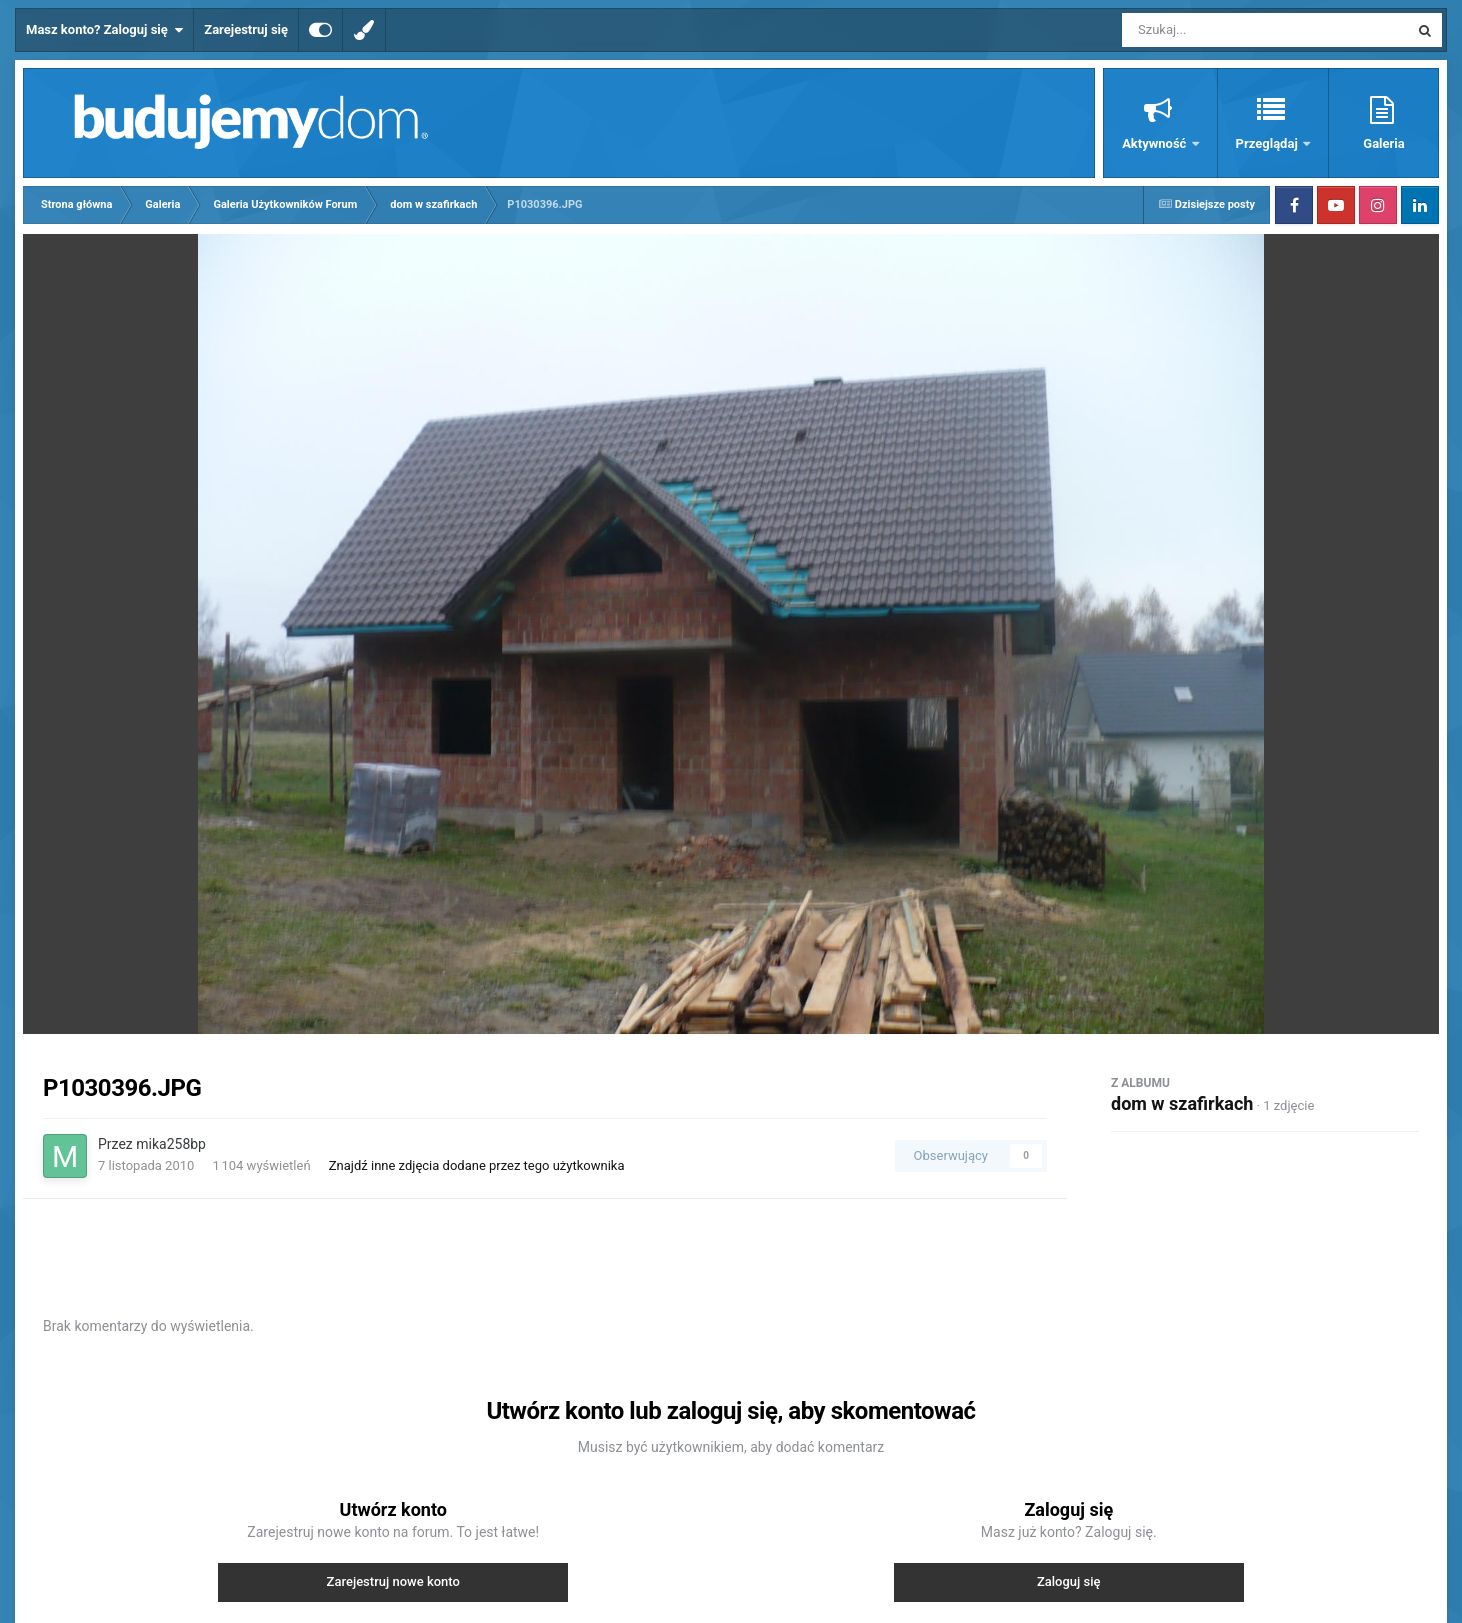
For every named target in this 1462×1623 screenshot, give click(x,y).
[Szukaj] (1220, 30)
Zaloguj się (1069, 1581)
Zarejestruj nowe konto (393, 1581)
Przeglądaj (1268, 143)
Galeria (1383, 143)
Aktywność (1155, 143)
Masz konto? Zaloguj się (104, 30)
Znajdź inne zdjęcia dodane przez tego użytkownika (477, 1165)
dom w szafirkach (1182, 1103)
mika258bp (171, 1144)
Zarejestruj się (246, 29)
